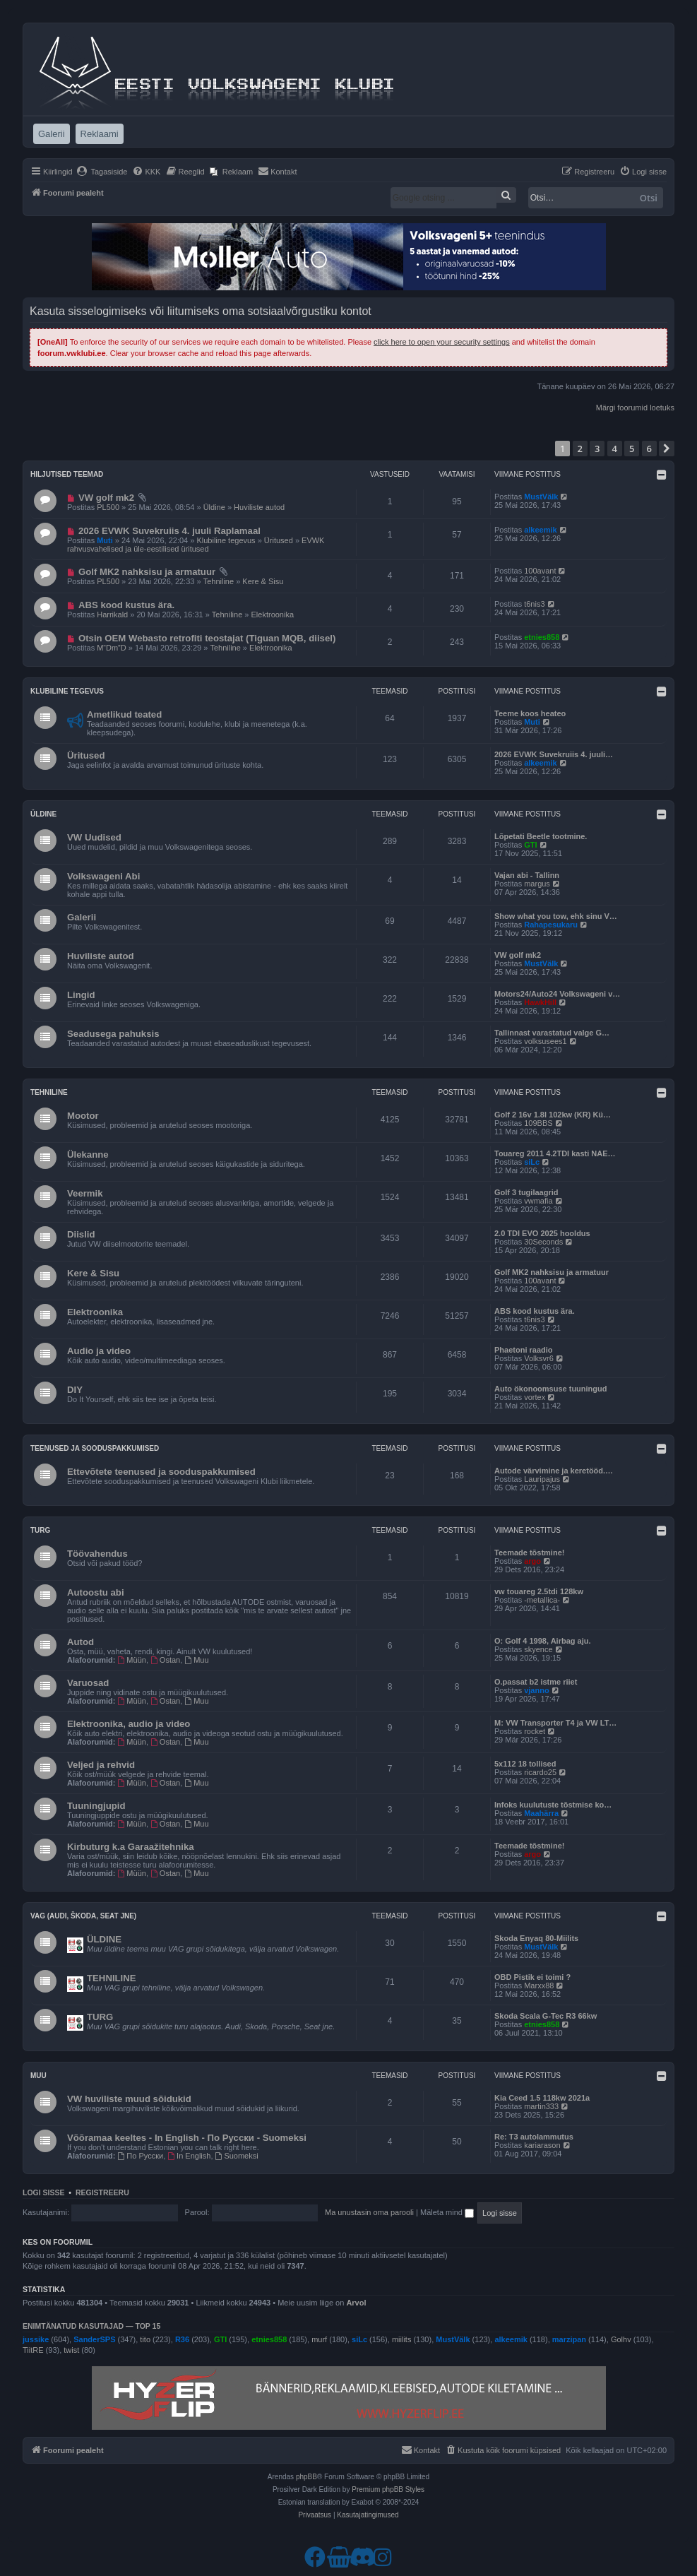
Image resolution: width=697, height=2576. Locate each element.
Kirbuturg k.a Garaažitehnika (130, 1846)
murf (319, 2339)
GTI (530, 845)
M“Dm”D (111, 647)
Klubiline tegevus (225, 540)
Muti (105, 540)
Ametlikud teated (124, 714)
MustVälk (541, 496)
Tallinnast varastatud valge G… (551, 1032)
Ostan (165, 1660)
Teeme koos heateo (530, 713)
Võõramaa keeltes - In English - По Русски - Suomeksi (186, 2137)
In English (188, 2155)
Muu (196, 1660)
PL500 (108, 507)
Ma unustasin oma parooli (369, 2212)
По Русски (141, 2155)
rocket (534, 1731)
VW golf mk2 (106, 497)
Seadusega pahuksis (113, 1033)
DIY (75, 1389)
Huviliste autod (259, 507)
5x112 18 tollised (525, 1763)
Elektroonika (272, 614)
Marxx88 (539, 1985)
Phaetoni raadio (523, 1350)
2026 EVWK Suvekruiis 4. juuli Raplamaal (169, 531)
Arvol (356, 2302)
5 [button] (631, 448)
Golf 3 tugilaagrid (526, 1192)
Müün (132, 1660)
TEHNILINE (111, 1978)
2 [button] (580, 448)
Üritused (278, 540)
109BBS (538, 1123)
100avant (540, 570)
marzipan (569, 2339)
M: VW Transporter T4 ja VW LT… (555, 1723)
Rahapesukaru (551, 924)
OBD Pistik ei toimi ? (532, 1977)
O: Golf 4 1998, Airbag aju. (542, 1641)
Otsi (648, 197)
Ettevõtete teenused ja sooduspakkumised (161, 1471)
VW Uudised (94, 837)
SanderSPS (94, 2339)
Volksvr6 (539, 1358)
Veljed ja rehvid (101, 1764)
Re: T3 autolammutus (533, 2136)
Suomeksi (236, 2155)
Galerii (81, 917)
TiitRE (33, 2350)
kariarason (542, 2145)
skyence (538, 1649)
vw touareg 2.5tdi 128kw (538, 1591)
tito (145, 2339)
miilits (402, 2339)
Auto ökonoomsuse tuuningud (550, 1388)
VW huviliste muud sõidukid (129, 2099)
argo (532, 1561)
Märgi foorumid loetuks (635, 407)
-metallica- (542, 1600)
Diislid (81, 1234)
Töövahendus (97, 1553)
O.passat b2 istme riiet (535, 1682)
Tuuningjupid (96, 1805)
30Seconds (543, 1241)
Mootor (83, 1115)
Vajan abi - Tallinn (526, 875)
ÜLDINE (104, 1939)
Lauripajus (542, 1479)
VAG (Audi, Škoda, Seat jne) (83, 1916)
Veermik (85, 1193)
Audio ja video (99, 1351)
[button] (666, 448)
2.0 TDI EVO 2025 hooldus (542, 1233)
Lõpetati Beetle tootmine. (540, 836)
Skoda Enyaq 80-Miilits (536, 1938)
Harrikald (112, 614)
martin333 (541, 2106)
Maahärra (541, 1813)
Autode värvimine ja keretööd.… (553, 1470)
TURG (100, 2017)
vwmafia (538, 1201)
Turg (40, 1530)
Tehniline (218, 581)
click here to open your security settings (442, 342)
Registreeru (102, 2192)
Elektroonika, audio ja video (128, 1724)
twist (71, 2350)
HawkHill (540, 1002)
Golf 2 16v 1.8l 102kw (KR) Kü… (552, 1114)
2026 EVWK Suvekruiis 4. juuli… (553, 754)
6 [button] (649, 448)
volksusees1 (545, 1041)
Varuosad (88, 1683)
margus (537, 883)
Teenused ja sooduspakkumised (94, 1448)
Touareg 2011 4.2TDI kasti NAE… (555, 1153)
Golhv (621, 2339)
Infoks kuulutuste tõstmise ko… (553, 1804)
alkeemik (540, 530)
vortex (534, 1397)
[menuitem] (102, 171)
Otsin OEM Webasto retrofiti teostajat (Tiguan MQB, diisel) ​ (208, 638)
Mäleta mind (447, 2212)
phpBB (306, 2477)
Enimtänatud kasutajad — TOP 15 (91, 2326)
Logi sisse (44, 2192)
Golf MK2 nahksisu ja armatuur (146, 571)
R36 (182, 2339)
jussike (36, 2339)
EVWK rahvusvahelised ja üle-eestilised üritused (195, 544)
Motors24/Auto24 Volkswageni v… (557, 994)
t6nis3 (534, 604)
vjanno (536, 1690)
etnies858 (541, 637)
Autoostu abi (95, 1592)
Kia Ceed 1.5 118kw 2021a (542, 2098)
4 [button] (614, 448)
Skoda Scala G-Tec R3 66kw (545, 2016)
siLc (532, 1162)
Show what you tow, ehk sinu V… (555, 916)
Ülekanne (88, 1154)
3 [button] (597, 448)
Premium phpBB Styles (388, 2489)
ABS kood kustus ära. (126, 605)
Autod (80, 1642)
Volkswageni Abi (103, 876)
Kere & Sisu (262, 581)
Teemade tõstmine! (529, 1552)
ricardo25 (540, 1772)
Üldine (214, 507)
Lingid (81, 995)
